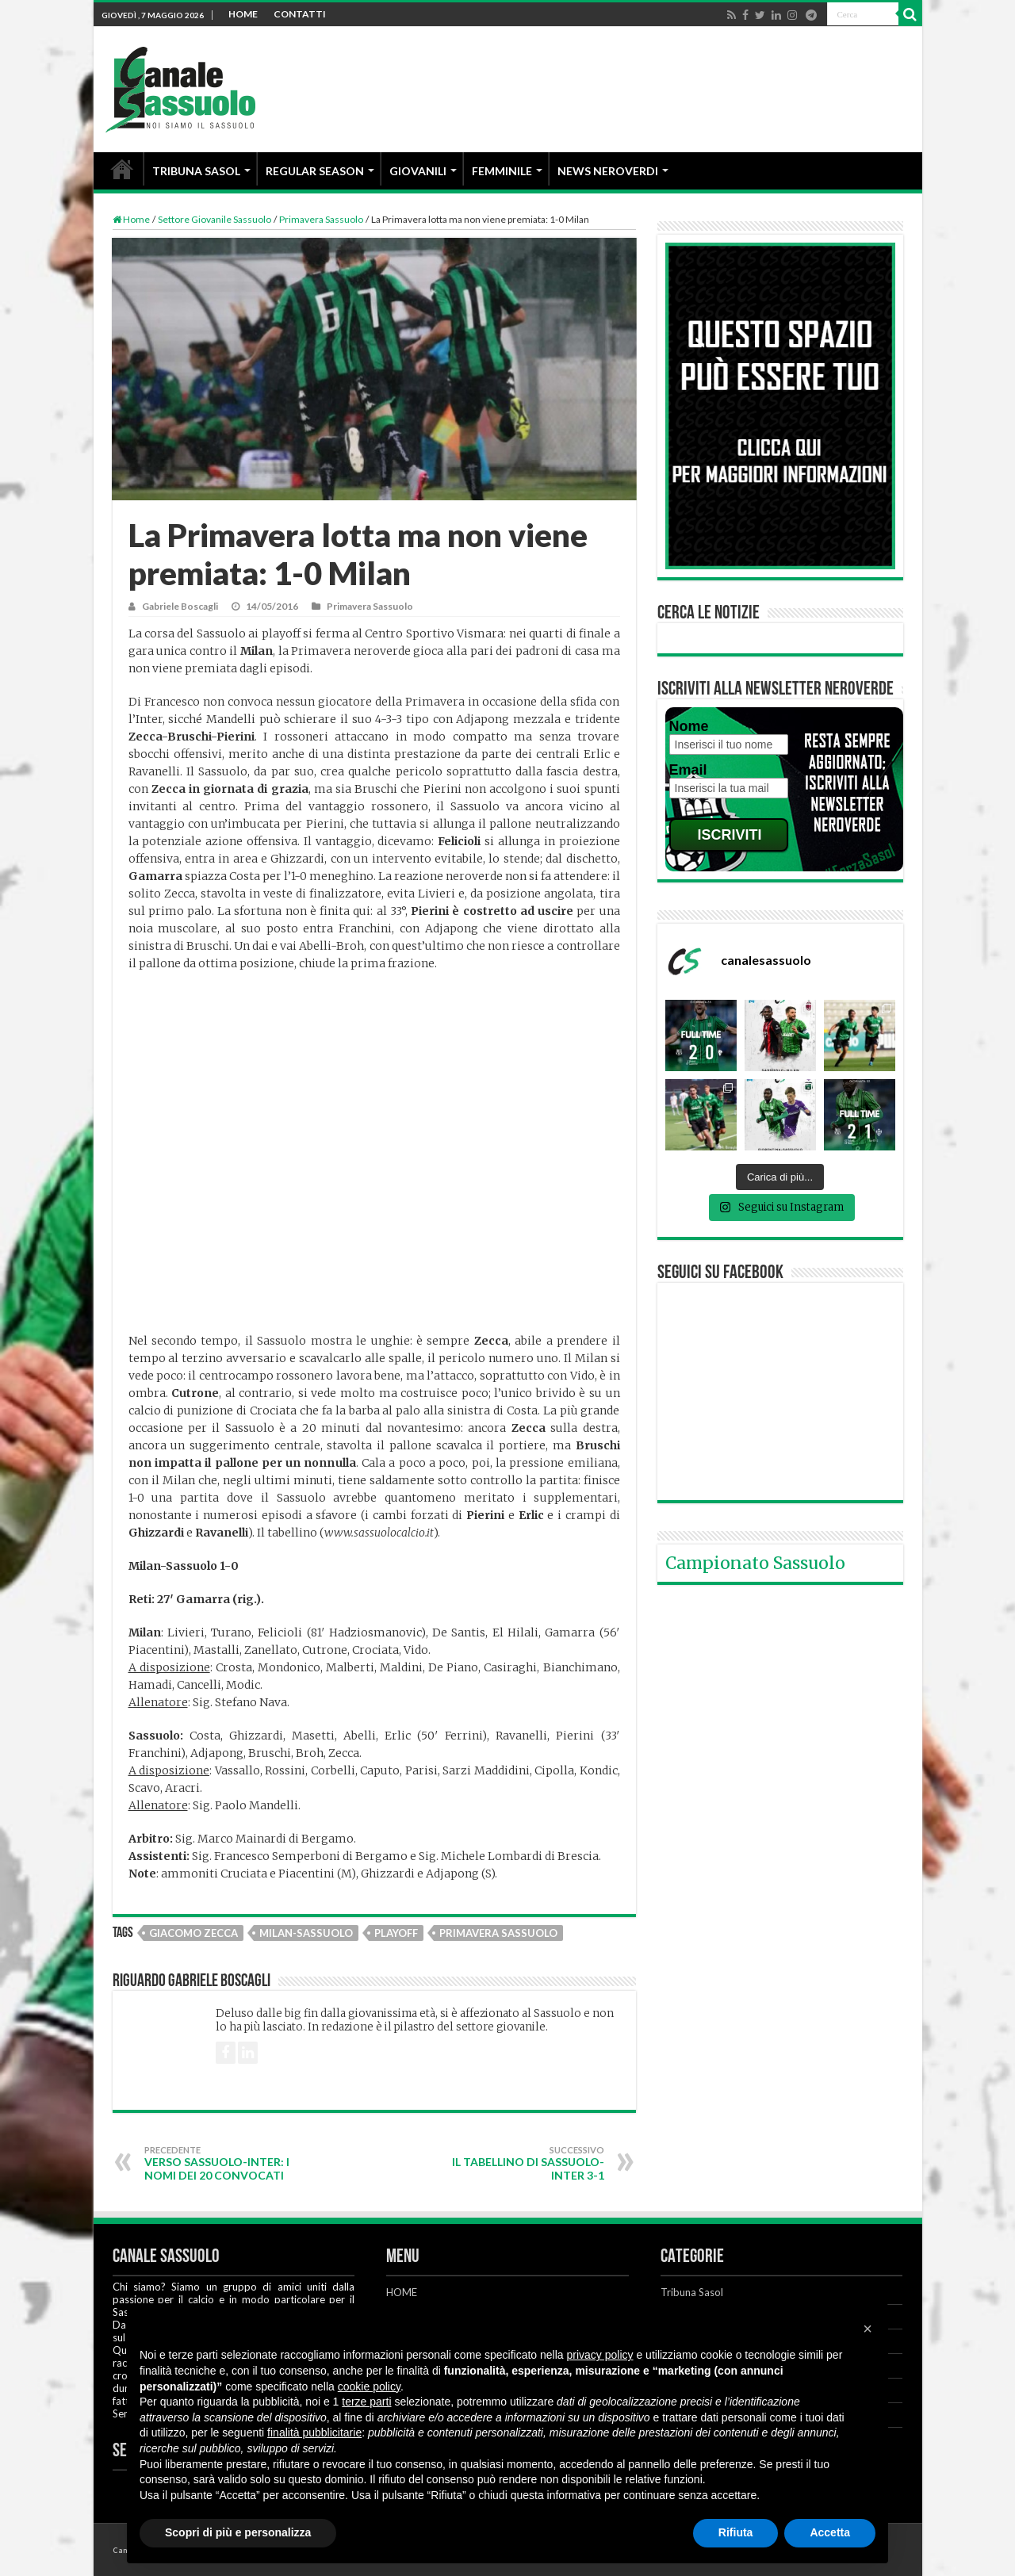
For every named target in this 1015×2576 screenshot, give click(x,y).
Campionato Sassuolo (755, 1563)
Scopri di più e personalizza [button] (238, 2532)
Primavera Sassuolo (321, 219)
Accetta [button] (830, 2532)
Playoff (396, 1933)
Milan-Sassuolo (306, 1933)
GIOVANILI (417, 171)
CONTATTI (300, 14)
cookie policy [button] (369, 2386)
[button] (867, 2328)
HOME (243, 14)
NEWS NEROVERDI (607, 171)
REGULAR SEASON (315, 171)
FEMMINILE (502, 171)
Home (131, 219)
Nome (689, 726)
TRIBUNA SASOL (196, 171)
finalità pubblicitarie (314, 2432)
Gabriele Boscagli (180, 606)
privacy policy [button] (600, 2354)
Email (688, 770)
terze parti (366, 2401)
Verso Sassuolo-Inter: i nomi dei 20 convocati (225, 2163)
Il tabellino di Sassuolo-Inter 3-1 (523, 2163)
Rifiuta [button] (735, 2532)
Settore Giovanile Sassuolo (214, 219)
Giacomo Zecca (193, 1933)
